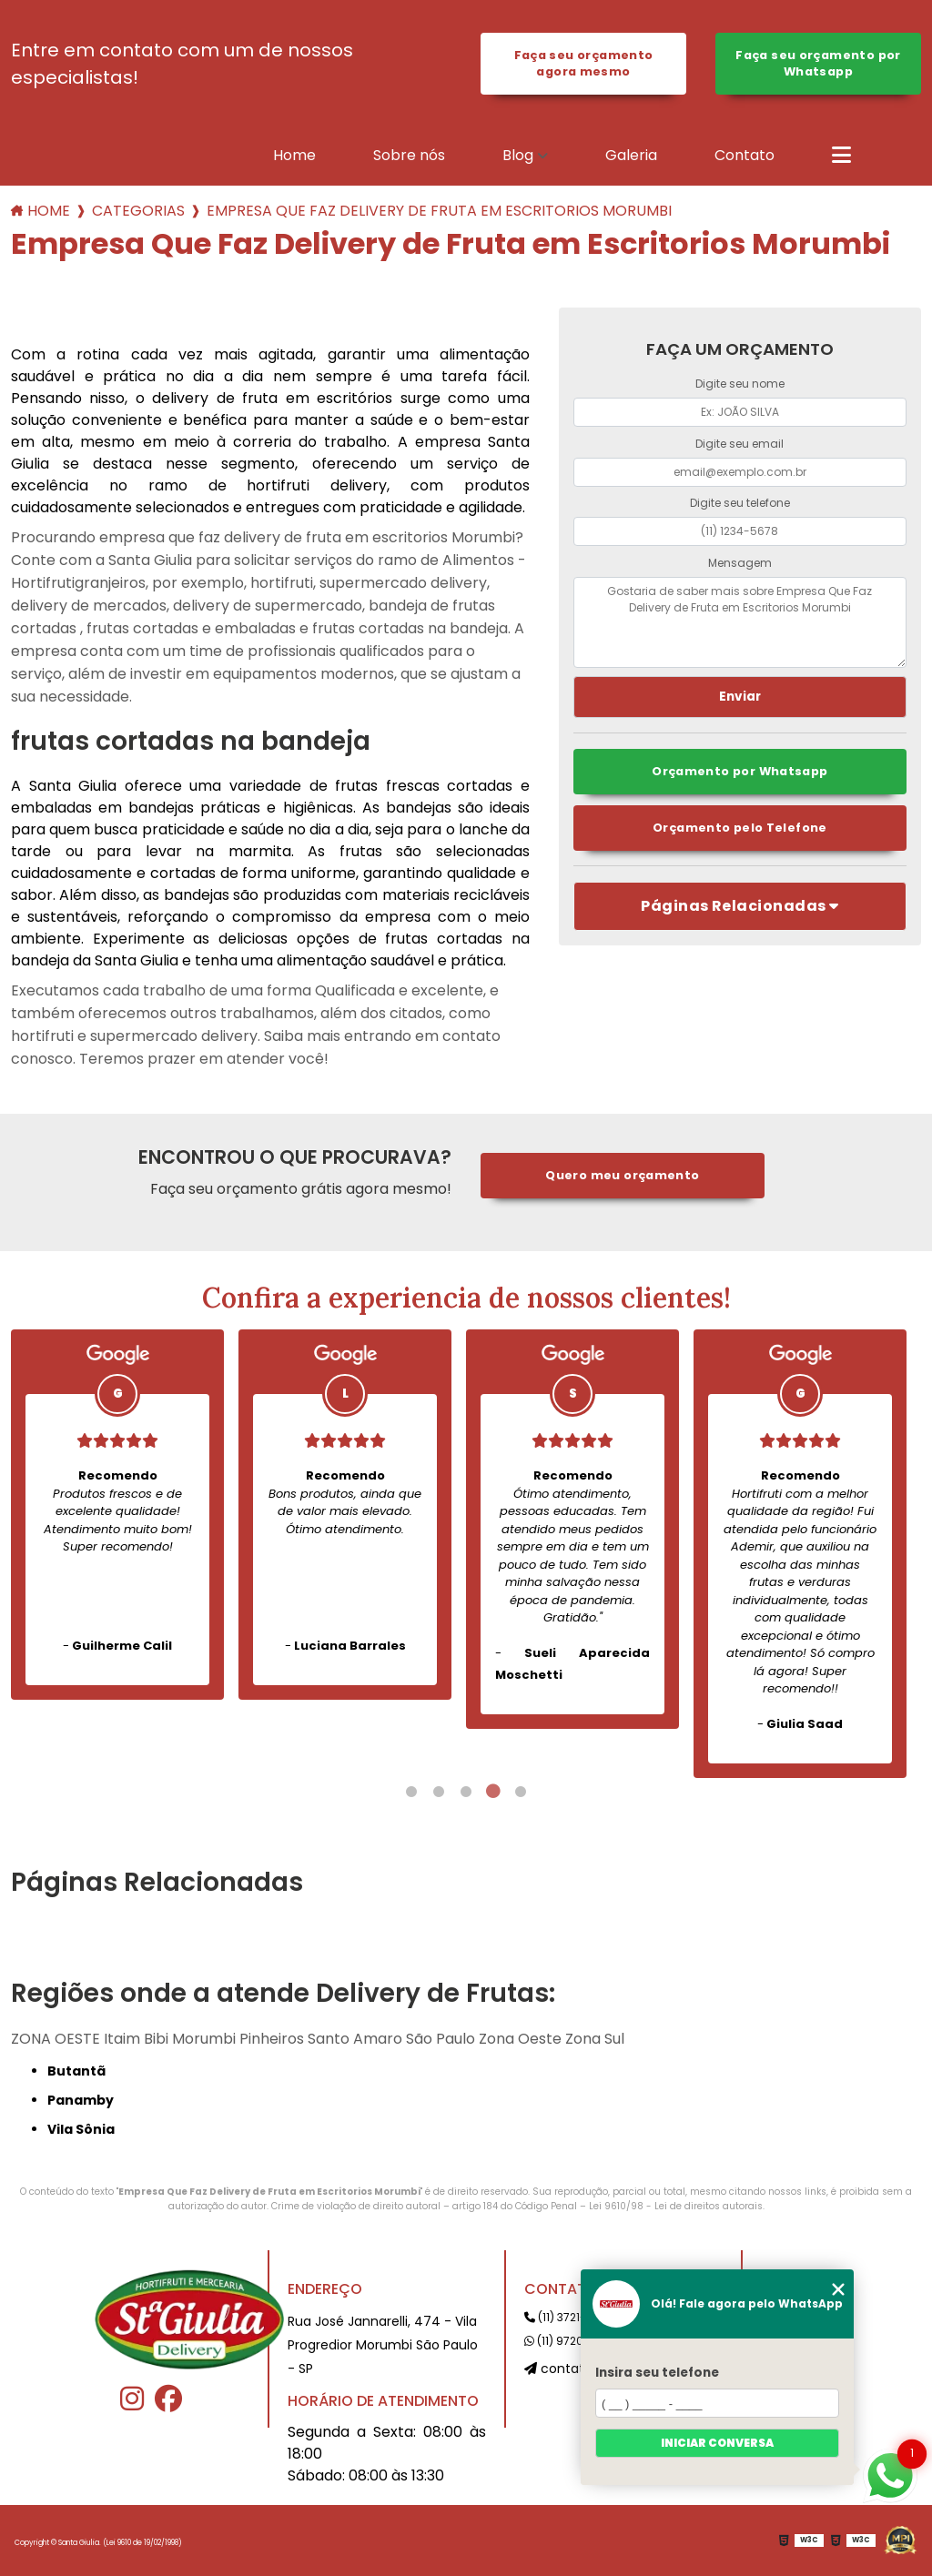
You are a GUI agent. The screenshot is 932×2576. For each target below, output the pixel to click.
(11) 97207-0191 (571, 2341)
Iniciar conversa (717, 2442)
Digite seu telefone (740, 502)
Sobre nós (409, 155)
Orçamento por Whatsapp (739, 771)
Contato (744, 155)
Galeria (631, 155)
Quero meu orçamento (622, 1175)
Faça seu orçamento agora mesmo (583, 63)
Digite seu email (739, 443)
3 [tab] (466, 1792)
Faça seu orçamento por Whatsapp (817, 63)
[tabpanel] (117, 1514)
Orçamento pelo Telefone (740, 827)
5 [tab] (521, 1792)
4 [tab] (493, 1792)
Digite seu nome (740, 383)
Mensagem (740, 563)
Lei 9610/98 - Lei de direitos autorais (676, 2206)
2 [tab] (439, 1792)
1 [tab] (411, 1792)
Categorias (138, 210)
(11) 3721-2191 (565, 2317)
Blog (517, 155)
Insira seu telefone (657, 2372)
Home (294, 155)
